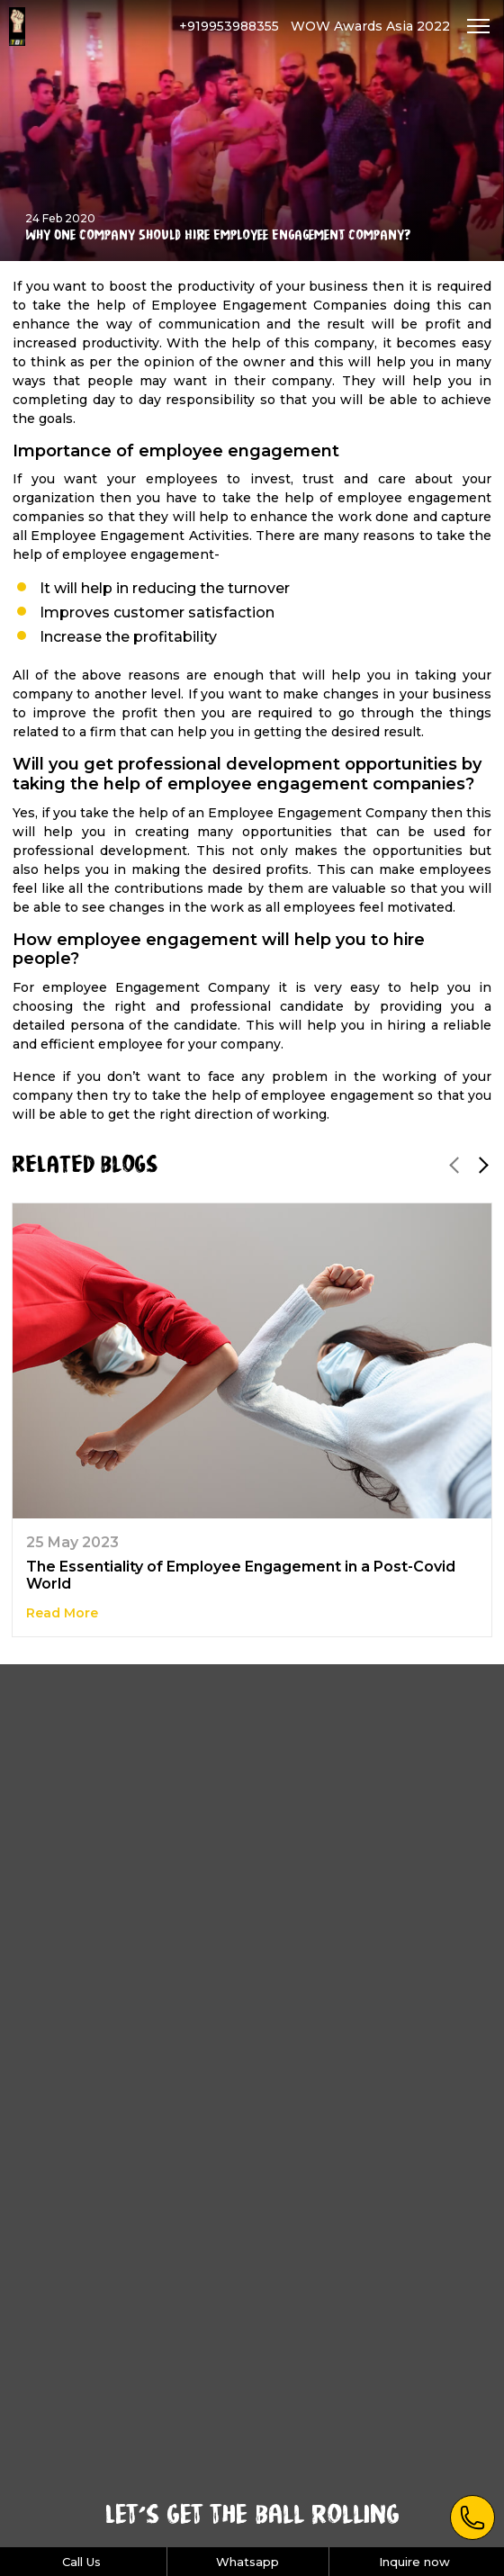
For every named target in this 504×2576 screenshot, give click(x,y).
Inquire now (414, 2561)
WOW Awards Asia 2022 (370, 26)
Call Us (81, 2561)
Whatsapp (247, 2561)
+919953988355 (229, 26)
